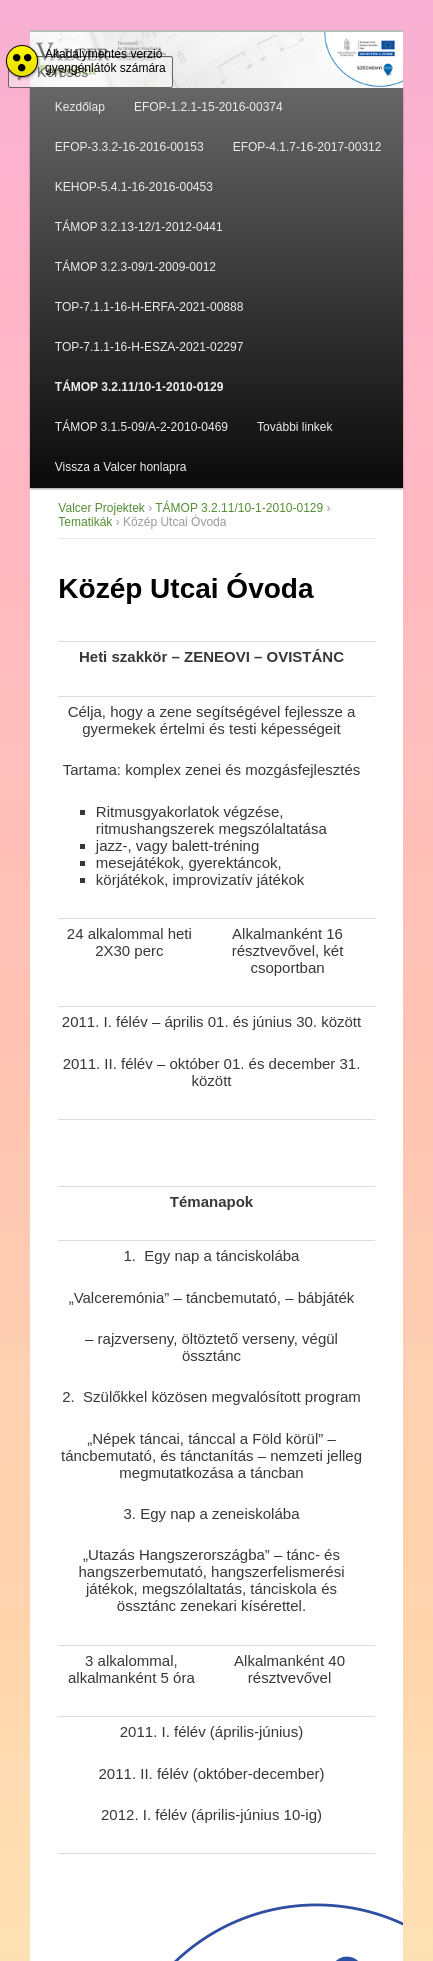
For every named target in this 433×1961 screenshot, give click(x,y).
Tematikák (85, 522)
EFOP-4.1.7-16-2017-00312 (307, 147)
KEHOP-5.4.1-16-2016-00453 (134, 187)
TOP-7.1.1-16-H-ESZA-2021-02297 (149, 347)
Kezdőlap (80, 107)
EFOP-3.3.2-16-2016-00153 (129, 147)
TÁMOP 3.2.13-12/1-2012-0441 (139, 227)
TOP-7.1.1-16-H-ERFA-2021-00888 (149, 307)
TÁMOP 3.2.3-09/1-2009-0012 (135, 267)
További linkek (294, 427)
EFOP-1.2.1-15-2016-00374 (208, 107)
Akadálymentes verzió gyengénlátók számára (105, 61)
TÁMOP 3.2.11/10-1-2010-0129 (139, 387)
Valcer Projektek (101, 508)
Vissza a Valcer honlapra (121, 467)
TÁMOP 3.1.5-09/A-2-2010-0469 (141, 427)
